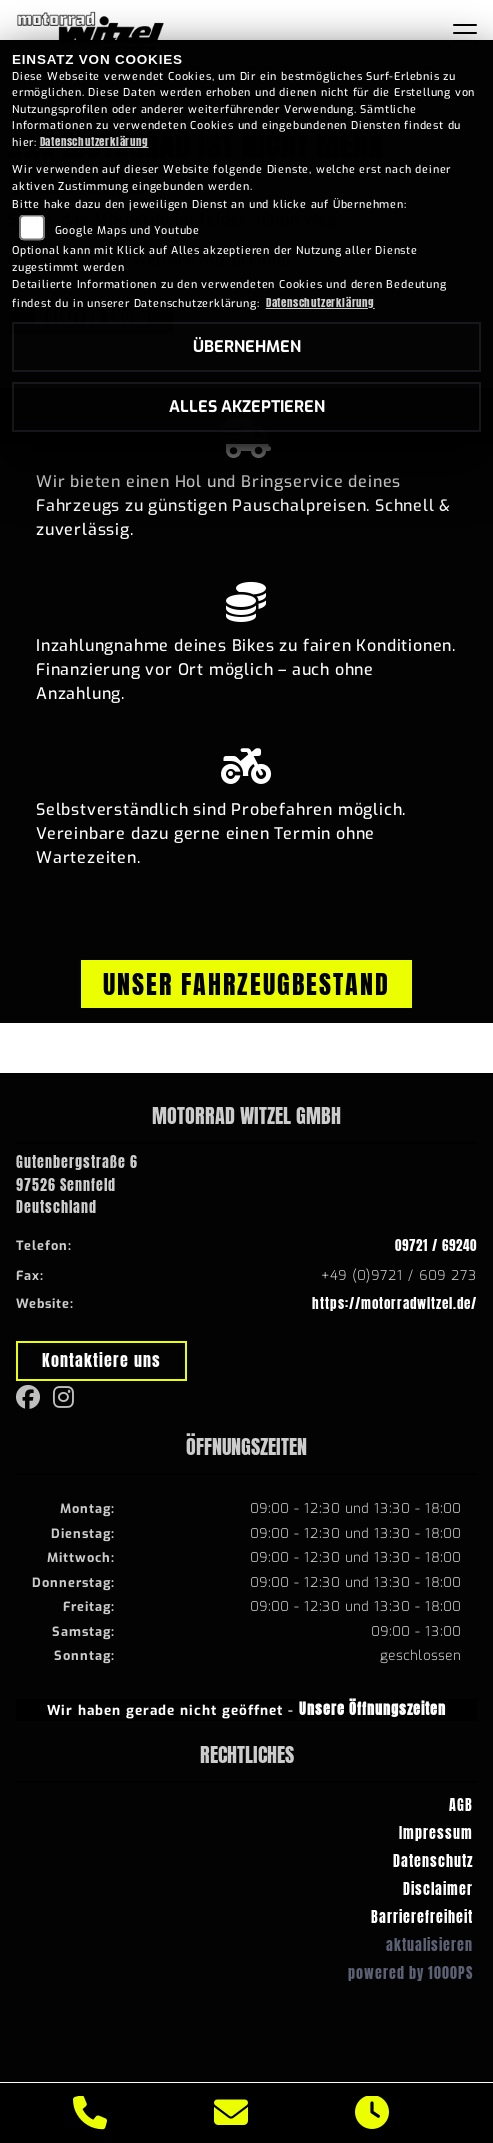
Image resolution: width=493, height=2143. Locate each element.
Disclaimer (438, 1889)
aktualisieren (429, 1945)
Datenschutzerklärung (94, 141)
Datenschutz (433, 1861)
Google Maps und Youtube (127, 230)
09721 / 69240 (436, 1245)
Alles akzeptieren (247, 406)
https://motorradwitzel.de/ (394, 1303)
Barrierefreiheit (422, 1917)
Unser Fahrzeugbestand (246, 984)
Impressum (436, 1833)
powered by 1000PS (410, 1973)
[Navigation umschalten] (465, 33)
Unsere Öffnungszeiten (372, 1709)
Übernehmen (247, 346)
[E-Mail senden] (231, 2113)
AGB (461, 1805)
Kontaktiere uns (101, 1360)
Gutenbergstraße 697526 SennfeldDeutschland (77, 1185)
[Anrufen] (90, 2113)
